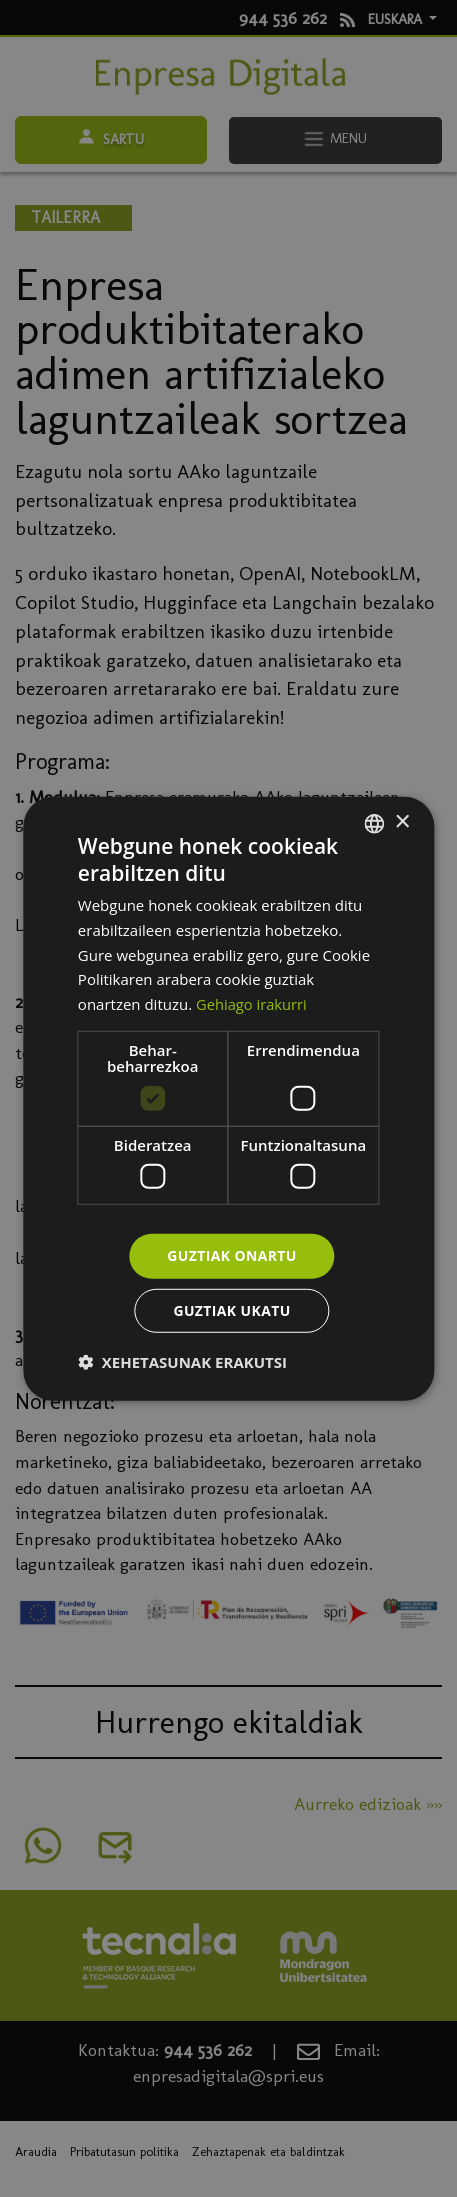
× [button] (401, 822)
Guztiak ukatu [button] (232, 1310)
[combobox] (374, 823)
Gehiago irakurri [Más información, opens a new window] (252, 1004)
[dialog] (228, 1098)
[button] (182, 1362)
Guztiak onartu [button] (232, 1255)
